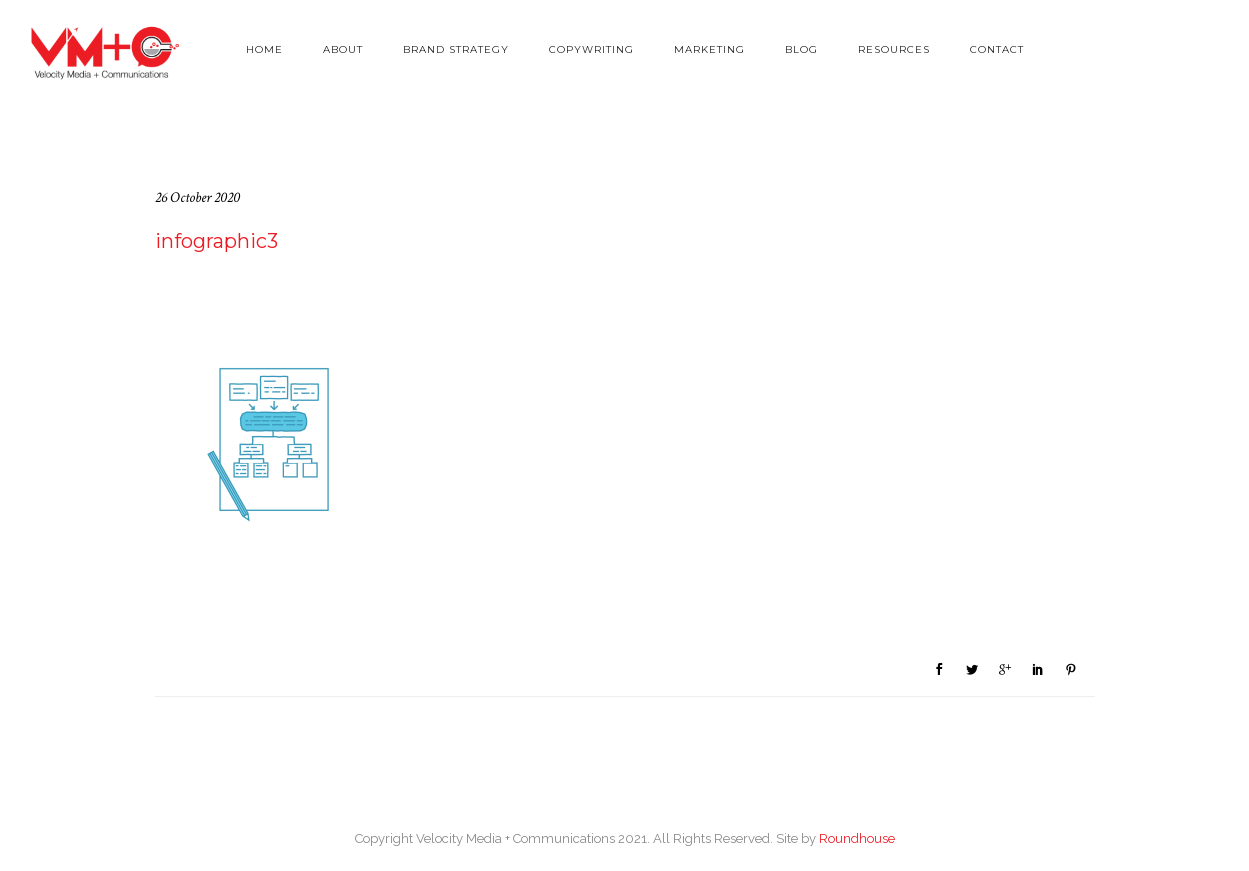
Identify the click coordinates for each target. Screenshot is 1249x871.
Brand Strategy (456, 49)
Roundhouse (857, 838)
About (343, 49)
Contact (997, 49)
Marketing (709, 49)
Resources (894, 49)
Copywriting (591, 49)
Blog (801, 49)
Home (264, 49)
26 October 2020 (197, 197)
